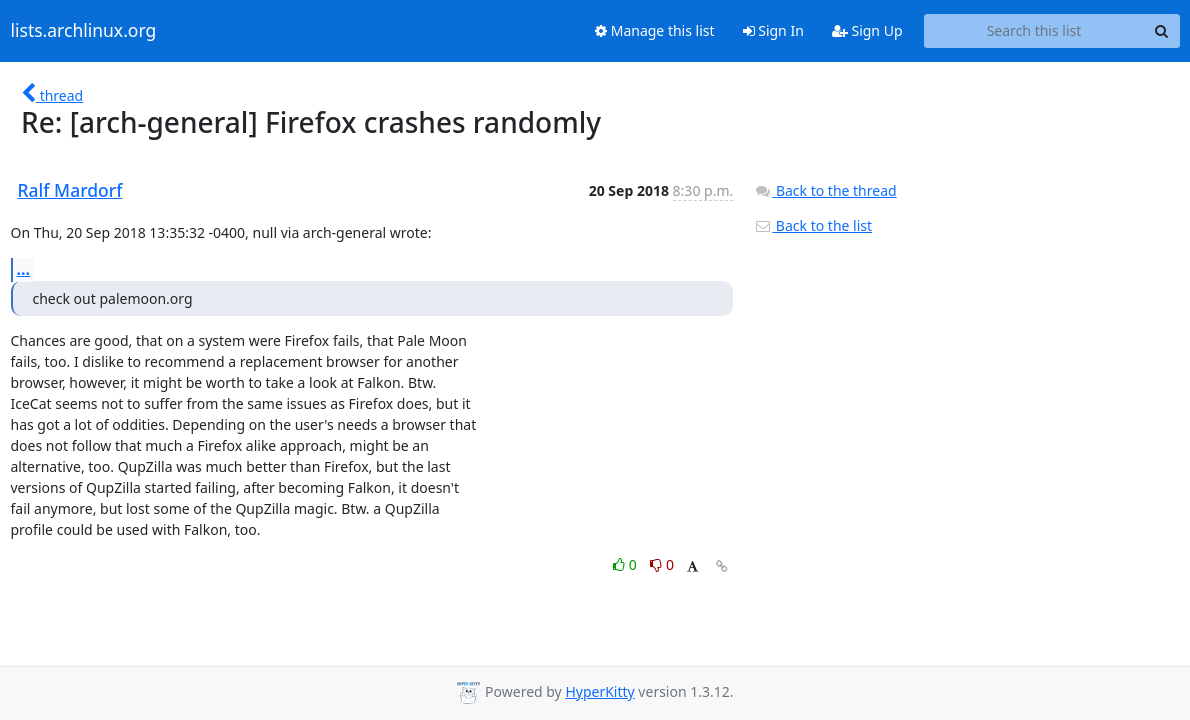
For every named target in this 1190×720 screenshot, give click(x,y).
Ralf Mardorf (70, 190)
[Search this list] (1034, 31)
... (24, 269)
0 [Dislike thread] (662, 564)
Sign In (773, 30)
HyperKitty (599, 691)
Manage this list (655, 30)
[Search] (1162, 31)
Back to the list (813, 225)
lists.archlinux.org (84, 31)
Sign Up (867, 30)
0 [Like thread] (626, 564)
